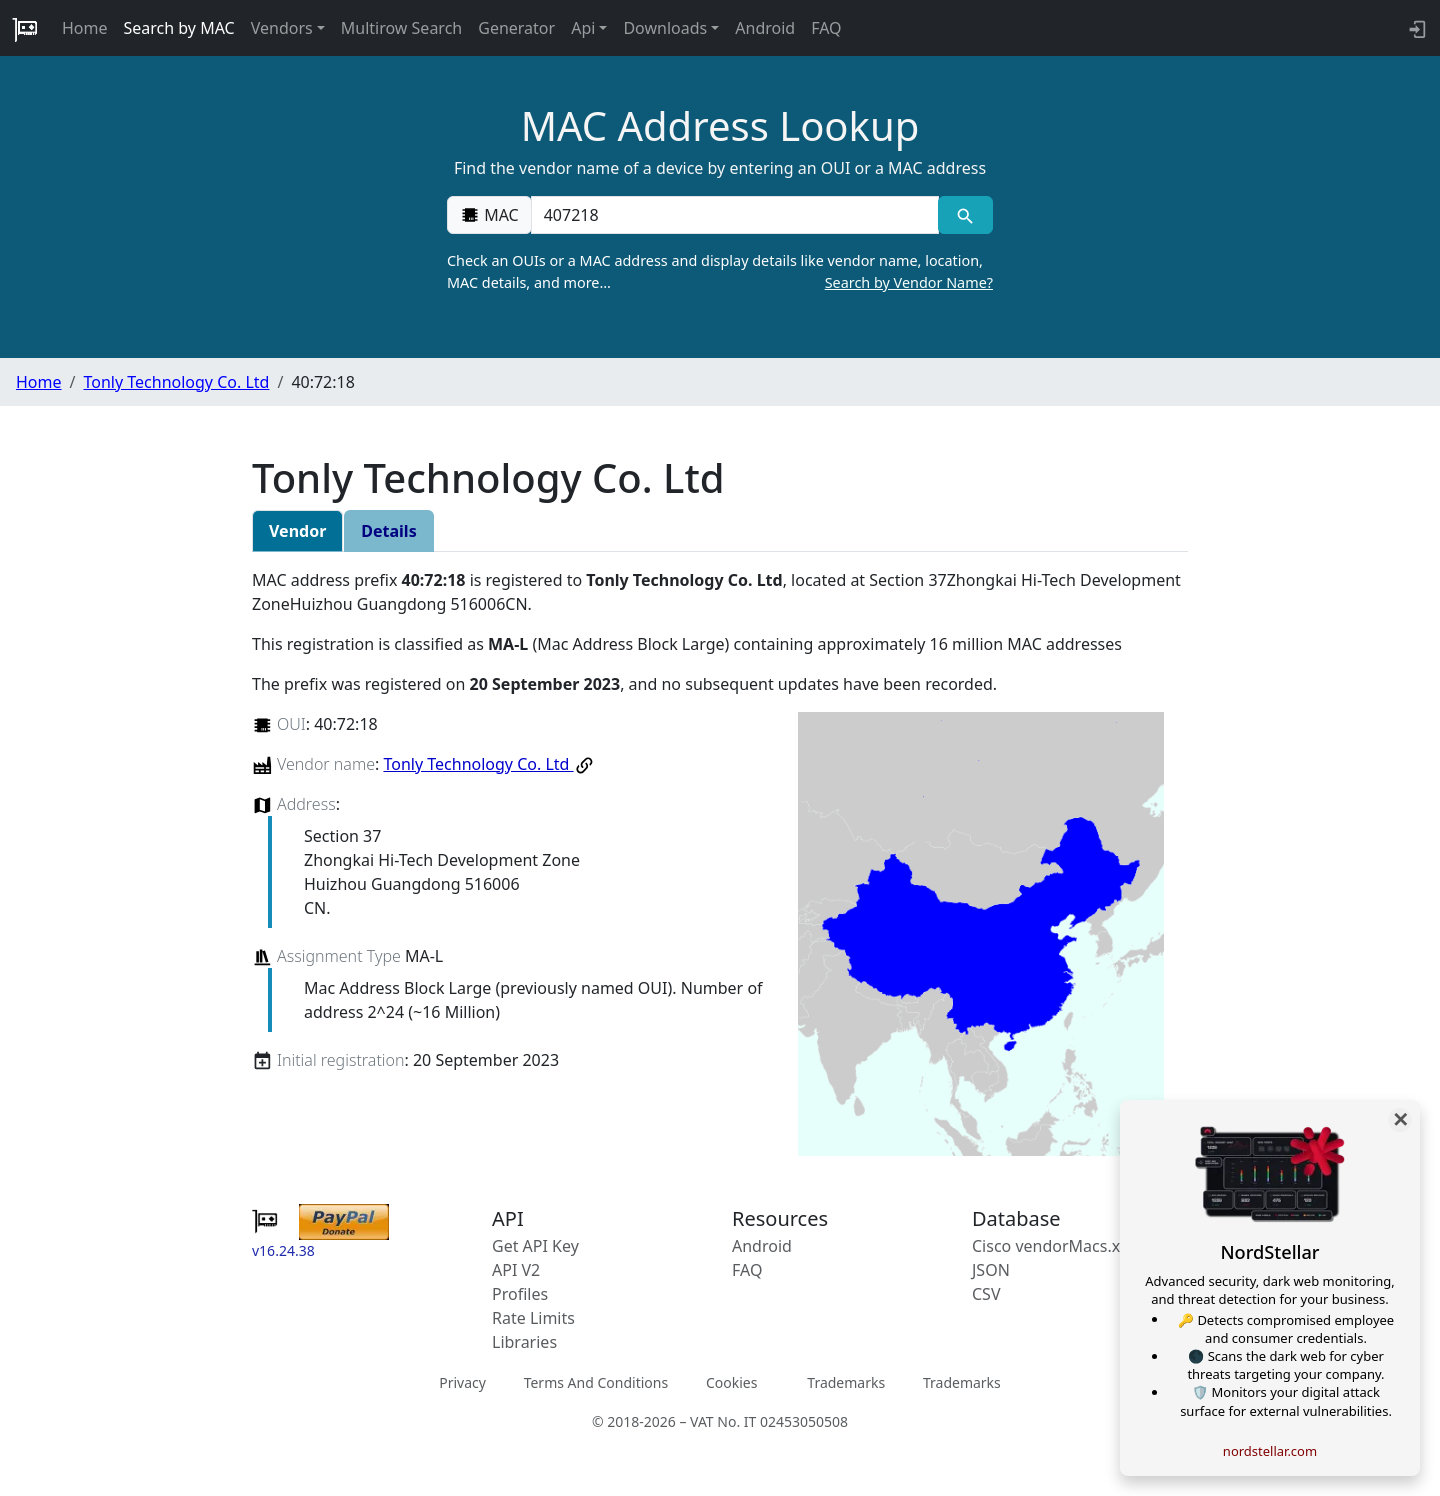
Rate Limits (533, 1318)
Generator (516, 28)
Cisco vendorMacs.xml (1055, 1246)
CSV (986, 1294)
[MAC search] (965, 215)
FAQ (826, 28)
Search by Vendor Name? (909, 282)
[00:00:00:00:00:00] (735, 215)
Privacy (462, 1382)
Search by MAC (179, 28)
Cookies (731, 1382)
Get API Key (535, 1246)
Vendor (297, 531)
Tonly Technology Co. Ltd (176, 382)
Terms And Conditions (596, 1382)
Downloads (665, 28)
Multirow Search (401, 28)
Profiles (520, 1294)
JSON (991, 1270)
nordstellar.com (1270, 1451)
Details (388, 531)
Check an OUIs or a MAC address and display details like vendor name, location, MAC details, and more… (720, 272)
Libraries (524, 1342)
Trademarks (846, 1382)
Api (583, 28)
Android (765, 28)
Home (85, 28)
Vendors (282, 28)
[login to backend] (1415, 28)
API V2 (516, 1270)
